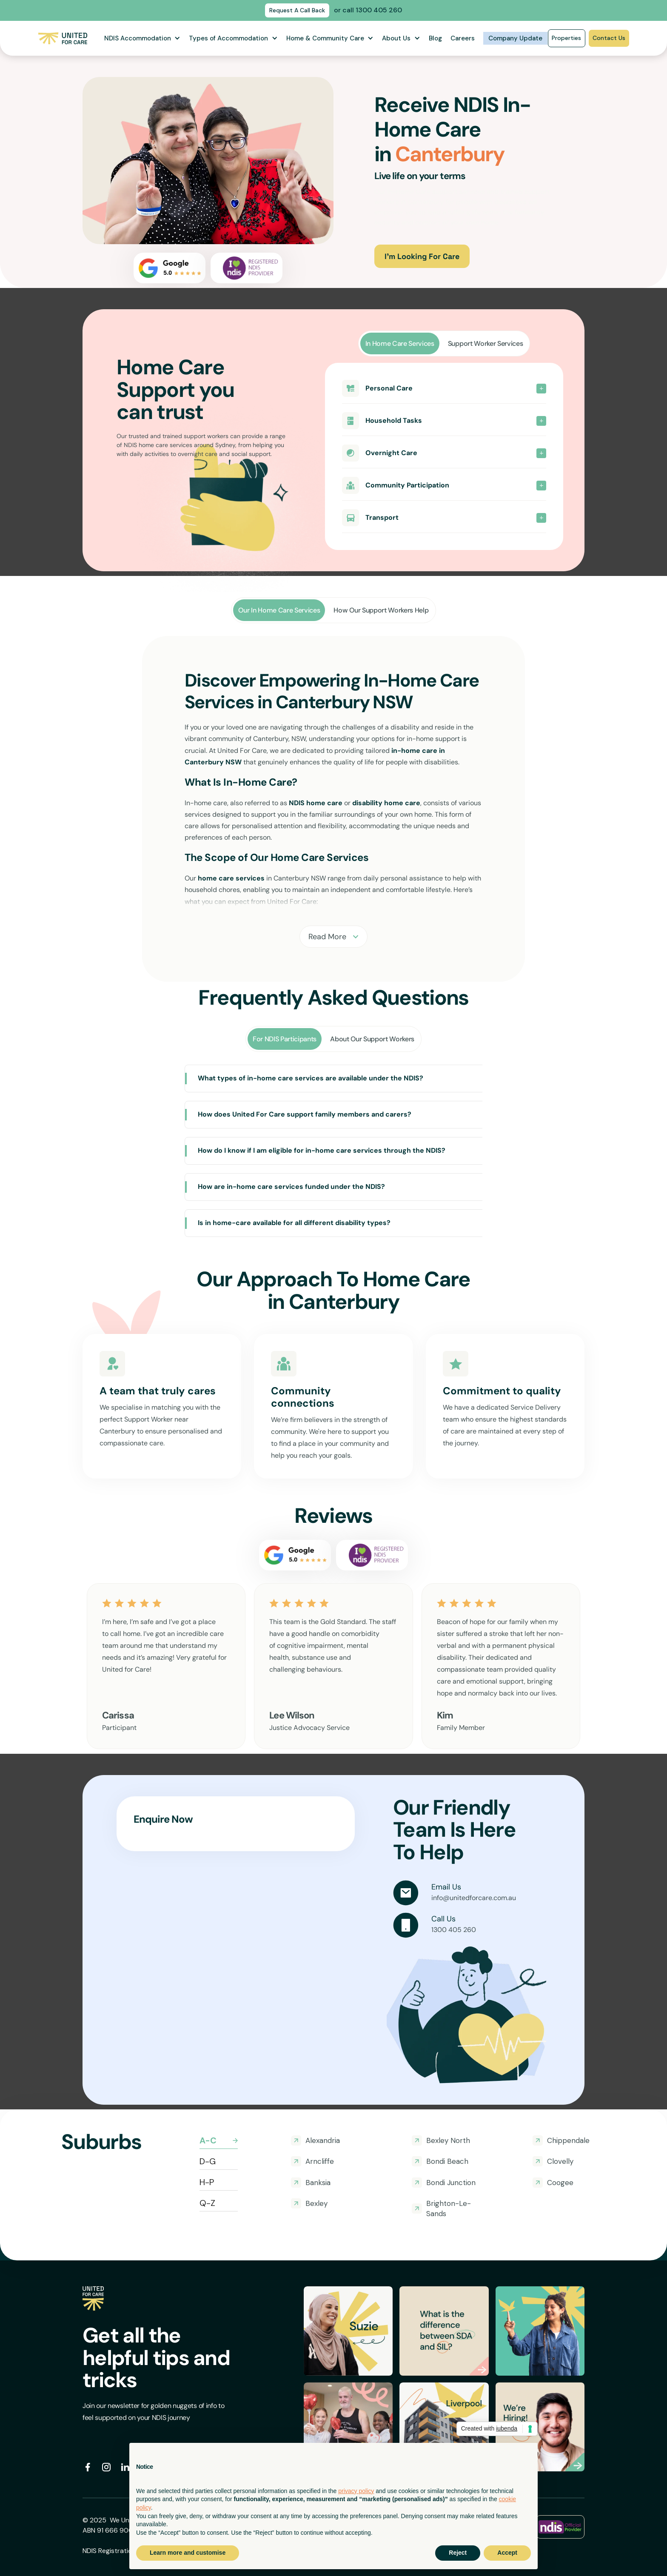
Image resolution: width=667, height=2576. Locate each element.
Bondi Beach (447, 2161)
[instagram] (106, 2467)
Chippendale (568, 2140)
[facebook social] (88, 2467)
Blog (435, 38)
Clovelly (560, 2161)
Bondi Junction (451, 2182)
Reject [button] (458, 2552)
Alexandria (322, 2140)
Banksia (318, 2182)
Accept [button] (507, 2552)
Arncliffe (319, 2161)
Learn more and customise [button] (187, 2552)
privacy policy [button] (356, 2491)
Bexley (316, 2203)
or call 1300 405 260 (368, 10)
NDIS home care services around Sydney (179, 445)
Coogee (560, 2182)
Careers (462, 38)
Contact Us (609, 38)
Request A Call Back (297, 10)
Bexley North (448, 2140)
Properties (566, 38)
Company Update (515, 38)
